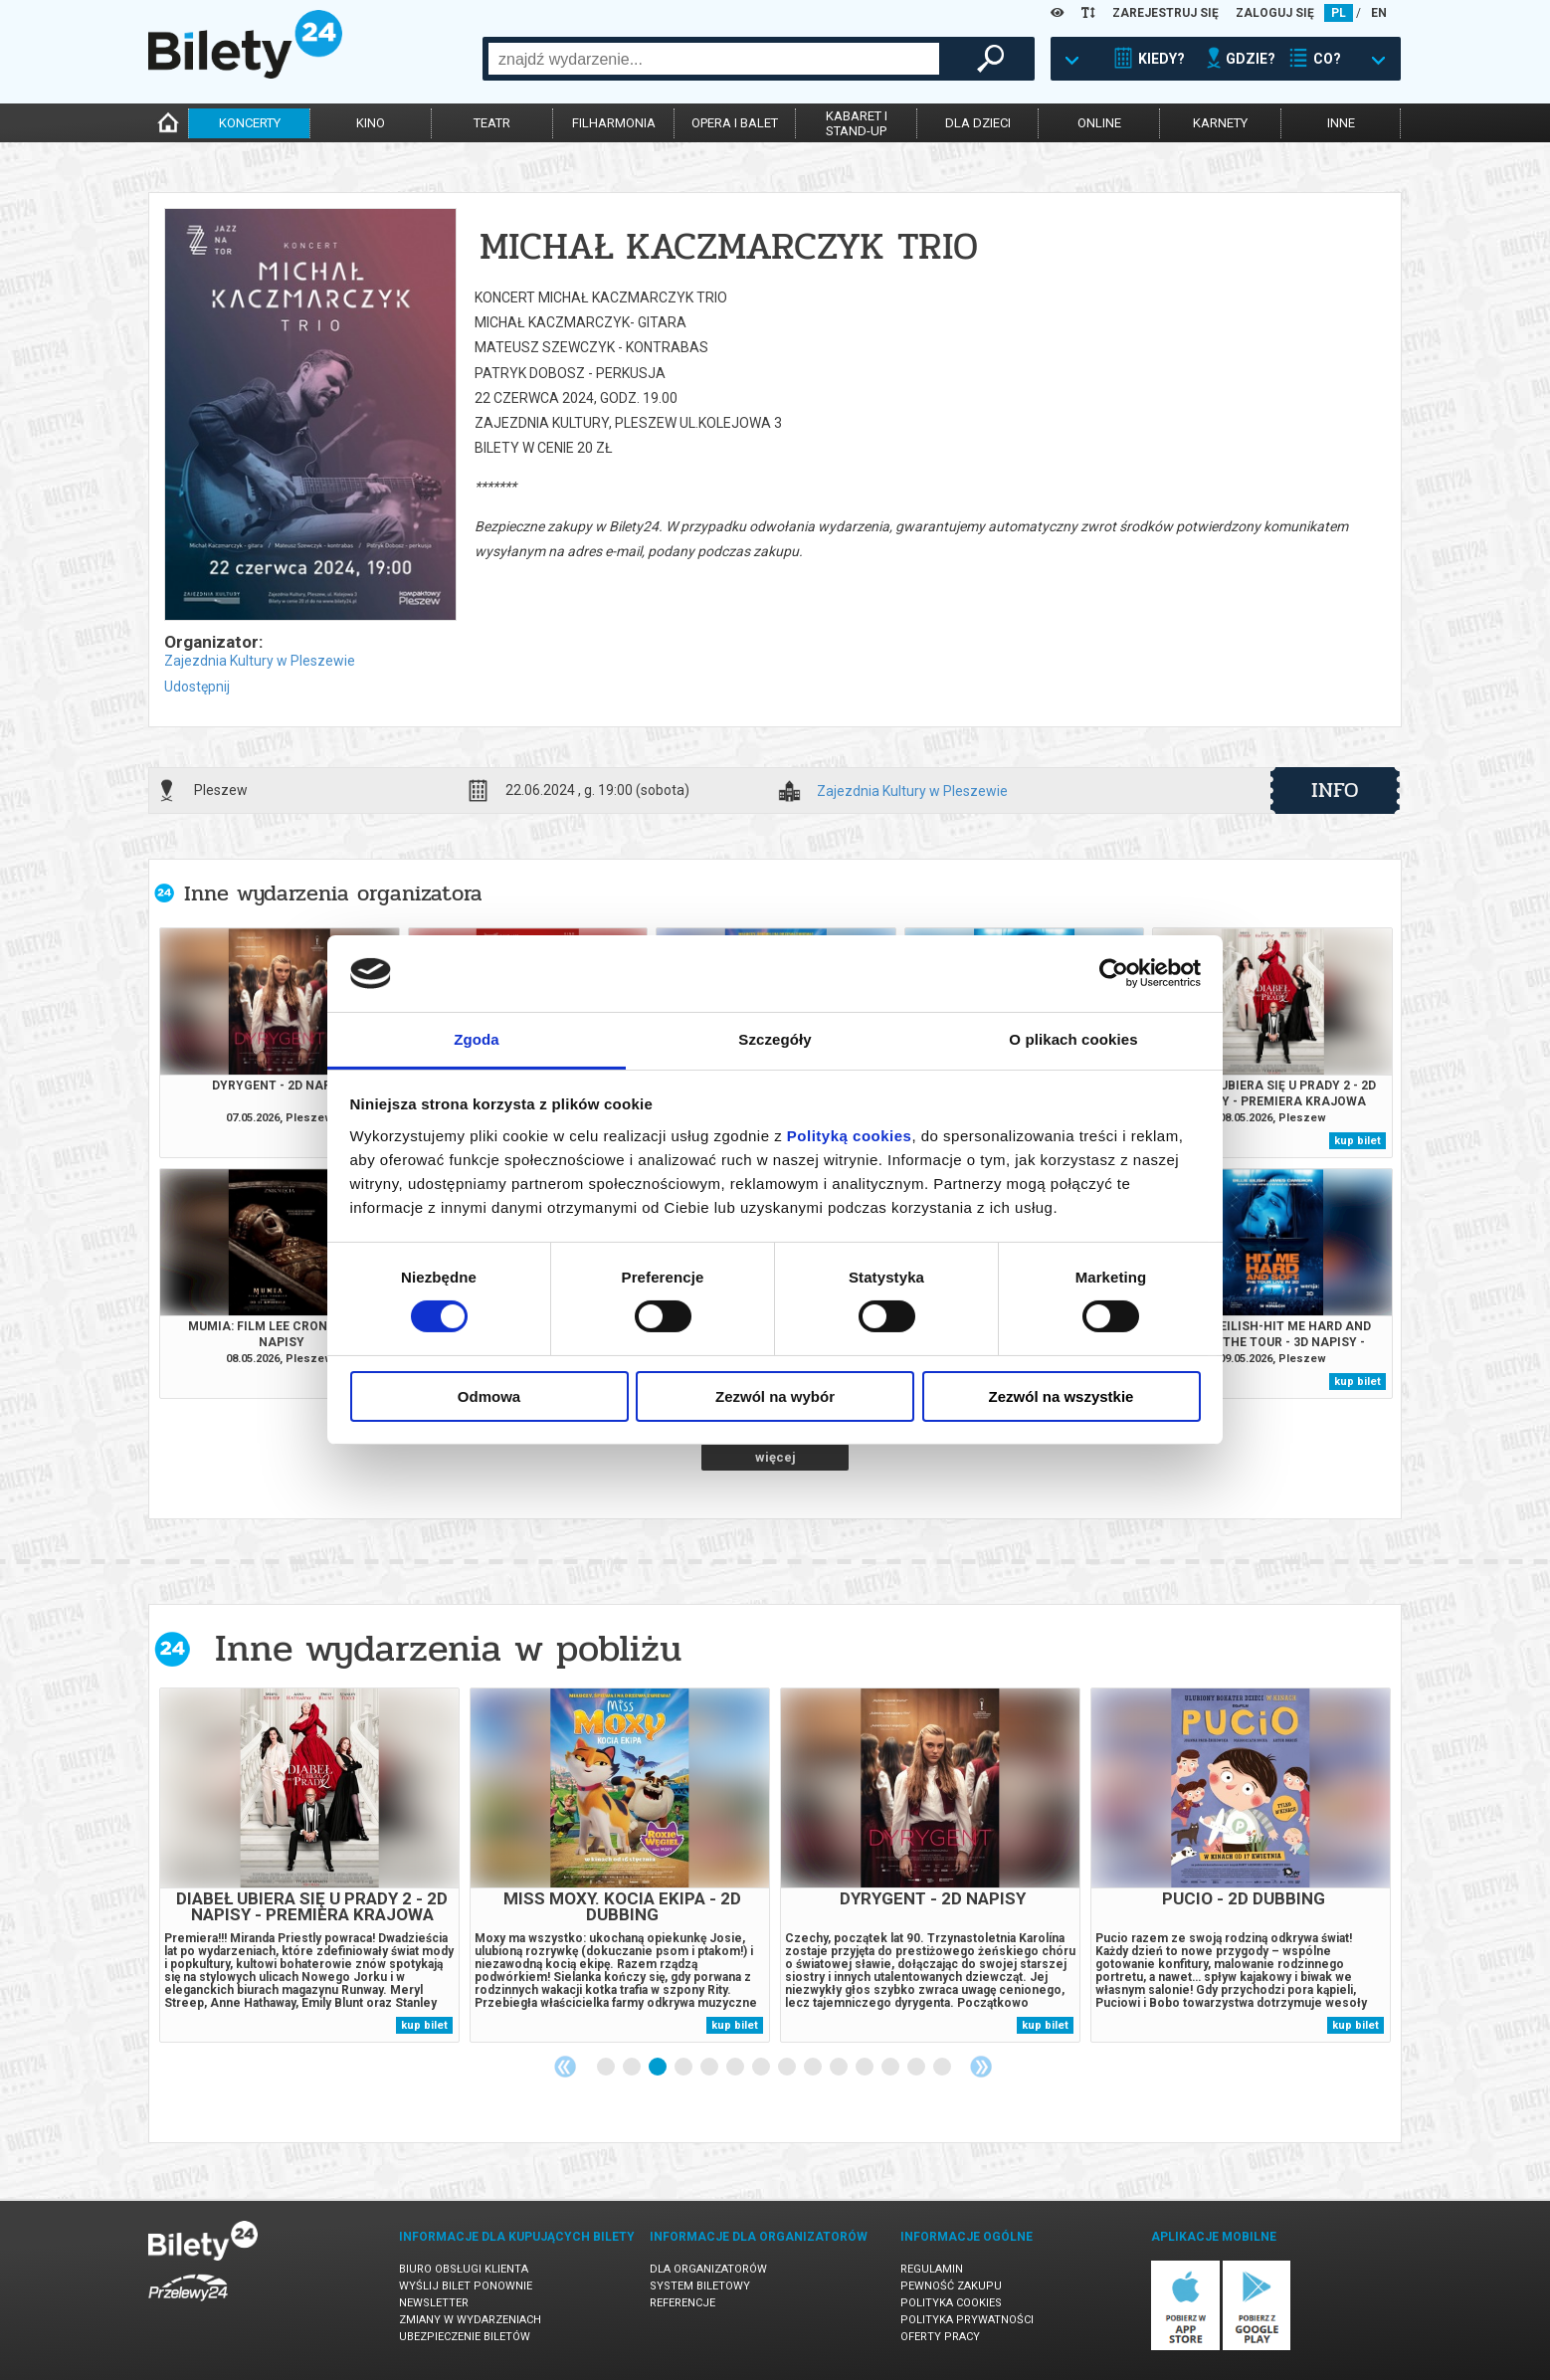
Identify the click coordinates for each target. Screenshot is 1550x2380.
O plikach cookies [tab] (1073, 1039)
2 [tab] (633, 2068)
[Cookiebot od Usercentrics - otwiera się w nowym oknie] (1114, 973)
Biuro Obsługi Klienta (463, 2269)
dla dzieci (978, 122)
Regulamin (931, 2269)
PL (1338, 13)
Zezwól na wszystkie (1061, 1396)
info (1335, 790)
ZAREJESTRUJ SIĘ (1165, 13)
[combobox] (714, 59)
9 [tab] (814, 2068)
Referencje (682, 2302)
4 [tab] (684, 2068)
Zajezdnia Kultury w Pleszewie (259, 661)
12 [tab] (891, 2068)
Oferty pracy (940, 2336)
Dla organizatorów (708, 2269)
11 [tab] (865, 2068)
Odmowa (489, 1396)
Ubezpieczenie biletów (464, 2336)
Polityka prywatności (967, 2319)
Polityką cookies (849, 1135)
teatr (492, 122)
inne (1341, 122)
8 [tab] (788, 2068)
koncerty (250, 122)
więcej (775, 1457)
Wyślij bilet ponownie (465, 2286)
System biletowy (700, 2286)
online (1099, 122)
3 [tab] (659, 2068)
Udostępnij (197, 686)
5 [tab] (710, 2068)
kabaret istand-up (856, 123)
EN (1379, 13)
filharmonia (614, 122)
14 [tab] (943, 2068)
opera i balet (734, 122)
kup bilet (1357, 1140)
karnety (1220, 122)
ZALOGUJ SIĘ (1275, 13)
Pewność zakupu (951, 2286)
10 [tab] (840, 2068)
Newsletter (434, 2302)
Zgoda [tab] (476, 1039)
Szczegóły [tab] (774, 1039)
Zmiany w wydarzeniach (470, 2319)
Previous (565, 2067)
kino (370, 122)
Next (981, 2067)
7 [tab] (762, 2068)
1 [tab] (607, 2068)
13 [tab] (917, 2068)
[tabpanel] (309, 1865)
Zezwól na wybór (775, 1396)
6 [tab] (736, 2068)
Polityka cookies (951, 2302)
